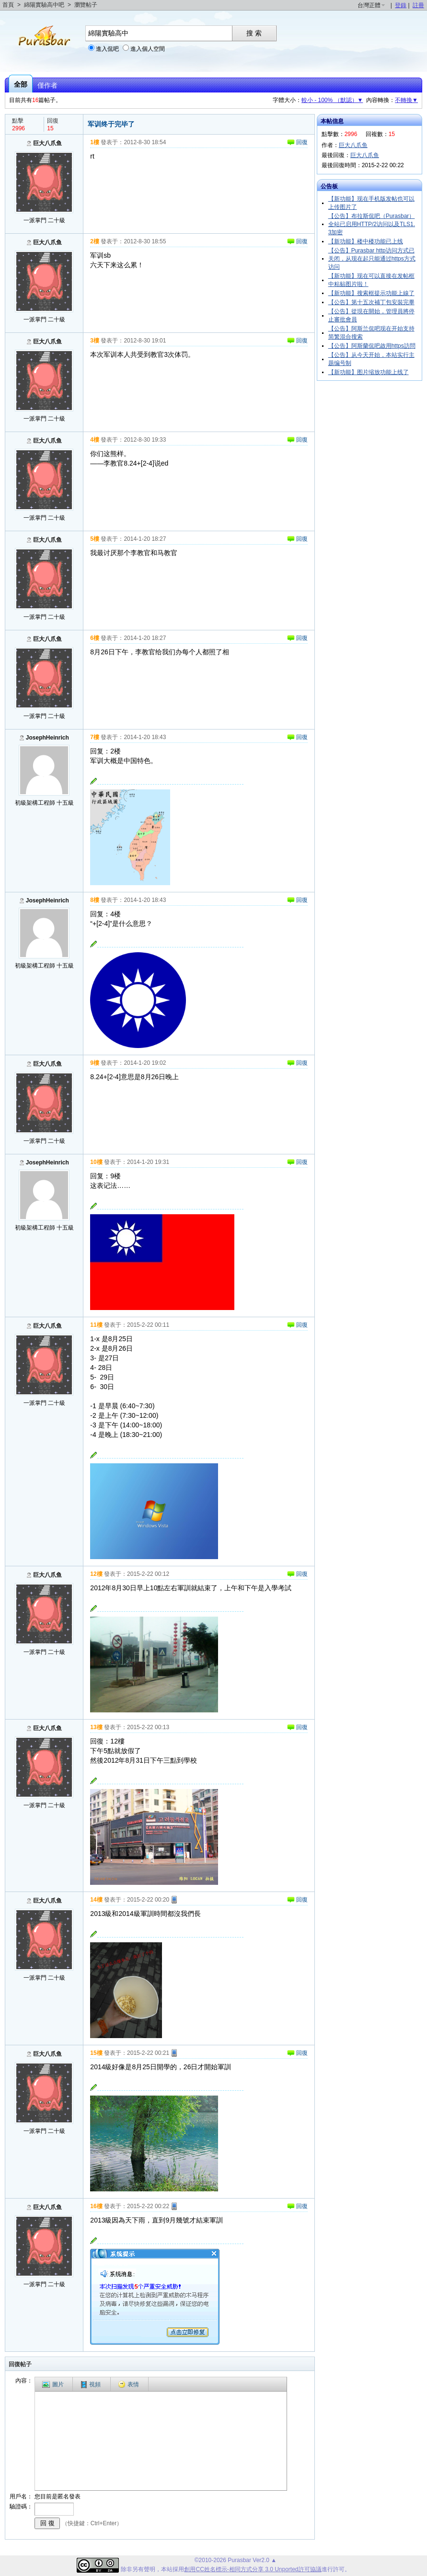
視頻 (91, 2384)
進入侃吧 (107, 49)
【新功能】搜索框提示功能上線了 (371, 293)
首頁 (8, 4)
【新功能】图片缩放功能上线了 (368, 372)
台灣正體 (369, 5)
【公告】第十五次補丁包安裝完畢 (371, 302)
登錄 (400, 5)
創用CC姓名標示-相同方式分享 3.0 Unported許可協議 (252, 2569)
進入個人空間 (147, 49)
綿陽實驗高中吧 (44, 4)
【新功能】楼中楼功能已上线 (365, 241)
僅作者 (47, 85)
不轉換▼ (406, 100)
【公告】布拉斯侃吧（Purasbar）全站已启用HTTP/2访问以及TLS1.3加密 (371, 224)
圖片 (53, 2384)
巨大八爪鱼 (47, 143)
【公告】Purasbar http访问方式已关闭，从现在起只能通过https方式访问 (371, 258)
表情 (128, 2384)
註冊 (418, 5)
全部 (20, 84)
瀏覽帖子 (85, 4)
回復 (297, 142)
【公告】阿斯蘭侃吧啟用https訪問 (371, 345)
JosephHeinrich (47, 737)
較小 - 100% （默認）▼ (332, 100)
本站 (167, 2569)
